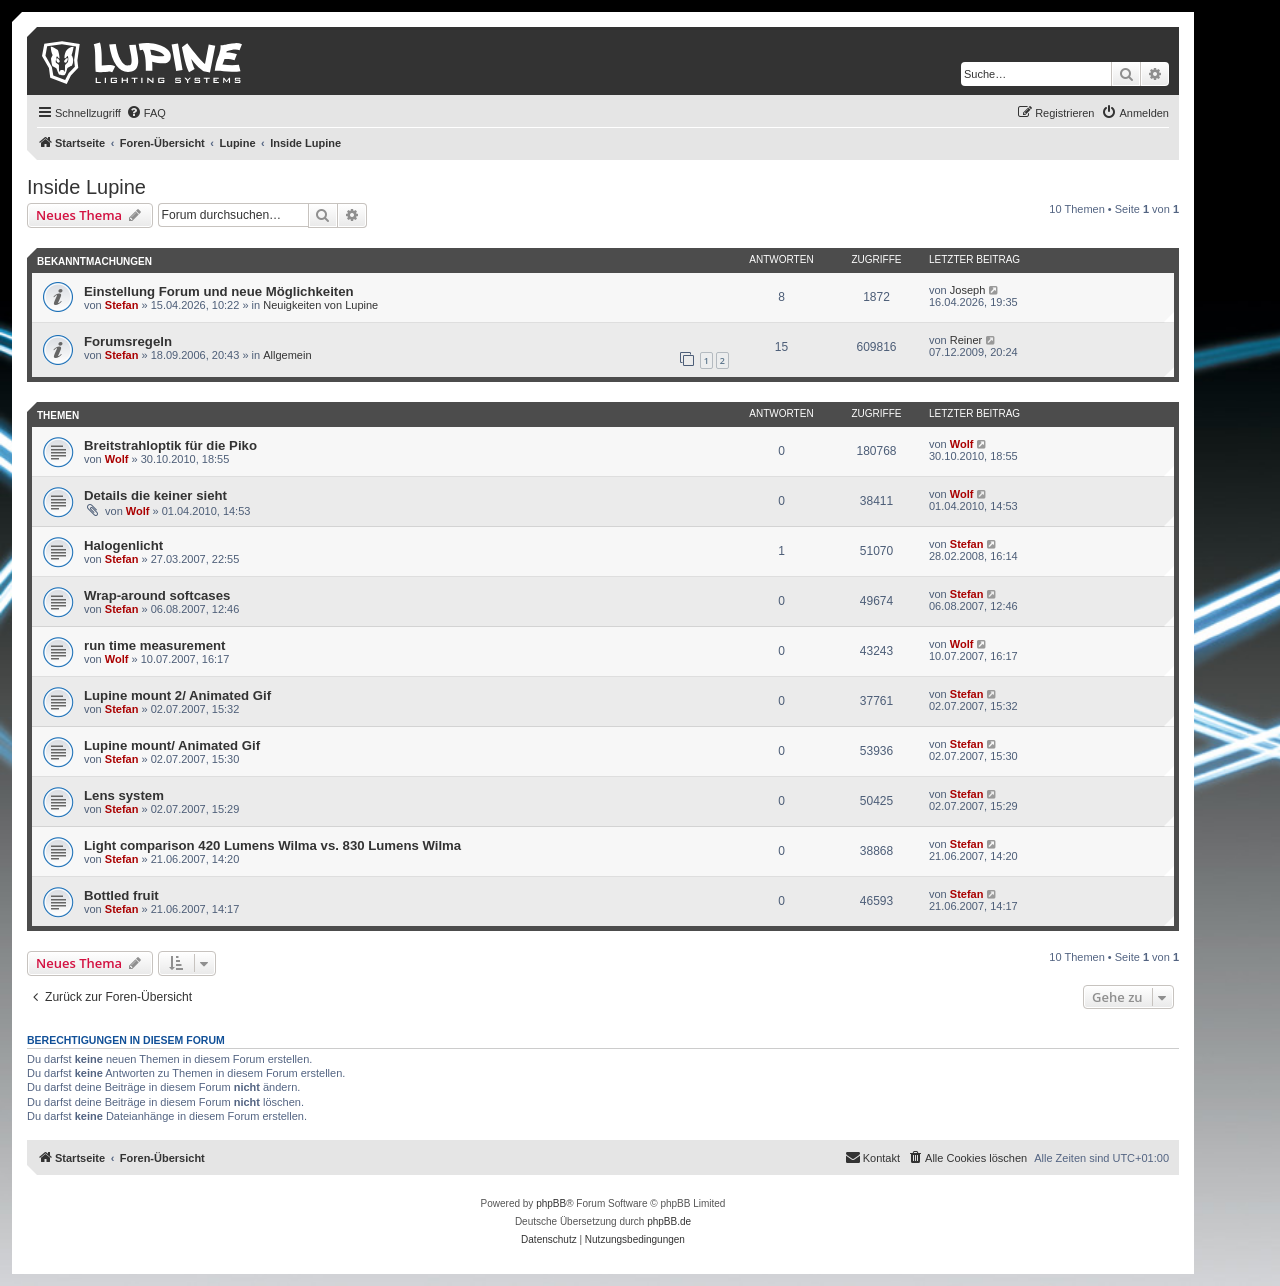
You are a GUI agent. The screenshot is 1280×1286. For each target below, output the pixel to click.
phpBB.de (669, 1221)
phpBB (551, 1203)
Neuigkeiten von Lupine (320, 305)
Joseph (967, 290)
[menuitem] (146, 113)
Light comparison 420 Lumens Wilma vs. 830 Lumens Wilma (272, 845)
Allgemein (287, 355)
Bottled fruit (121, 895)
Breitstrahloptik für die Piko (170, 445)
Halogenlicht (123, 545)
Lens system (124, 795)
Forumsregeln (128, 341)
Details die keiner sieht (155, 495)
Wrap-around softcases (157, 595)
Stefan (122, 305)
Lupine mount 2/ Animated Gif (177, 695)
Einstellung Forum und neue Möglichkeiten (219, 291)
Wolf (117, 459)
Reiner (966, 340)
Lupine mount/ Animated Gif (172, 745)
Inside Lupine (86, 187)
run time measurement (154, 645)
